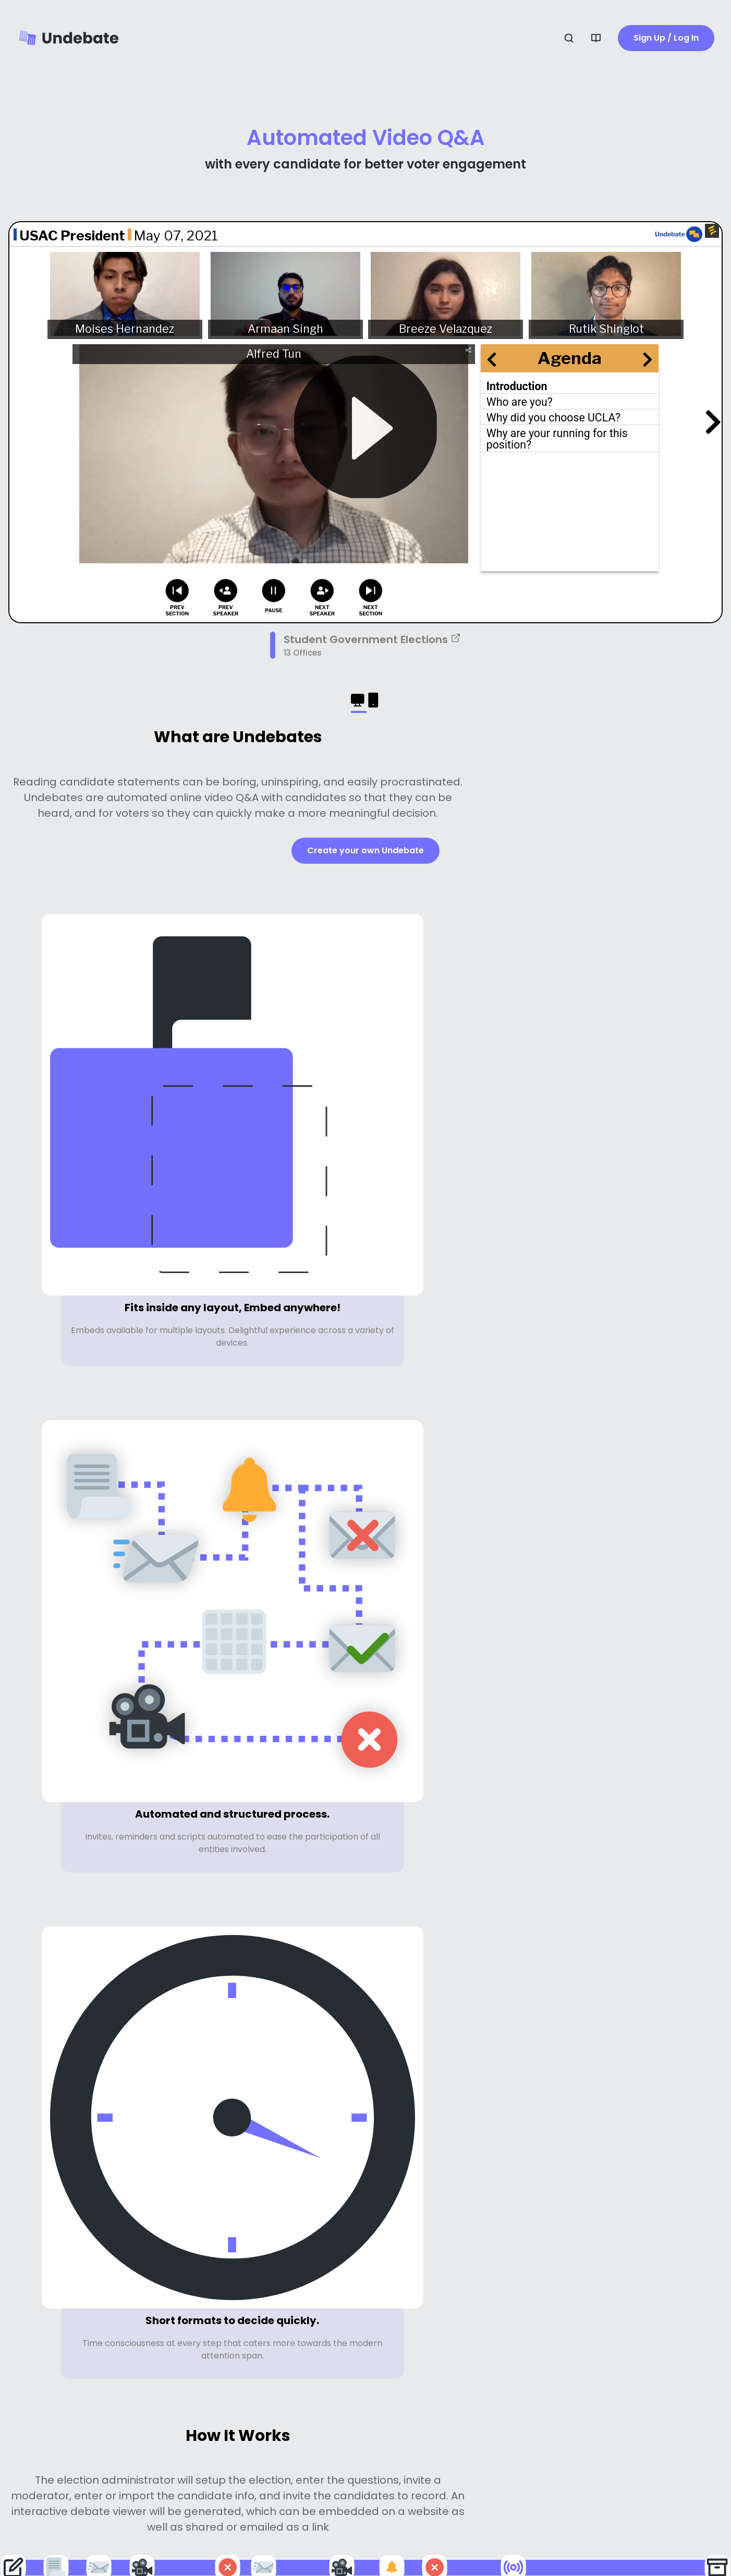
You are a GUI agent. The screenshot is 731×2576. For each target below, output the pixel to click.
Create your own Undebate (365, 850)
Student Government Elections (372, 639)
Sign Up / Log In (666, 38)
